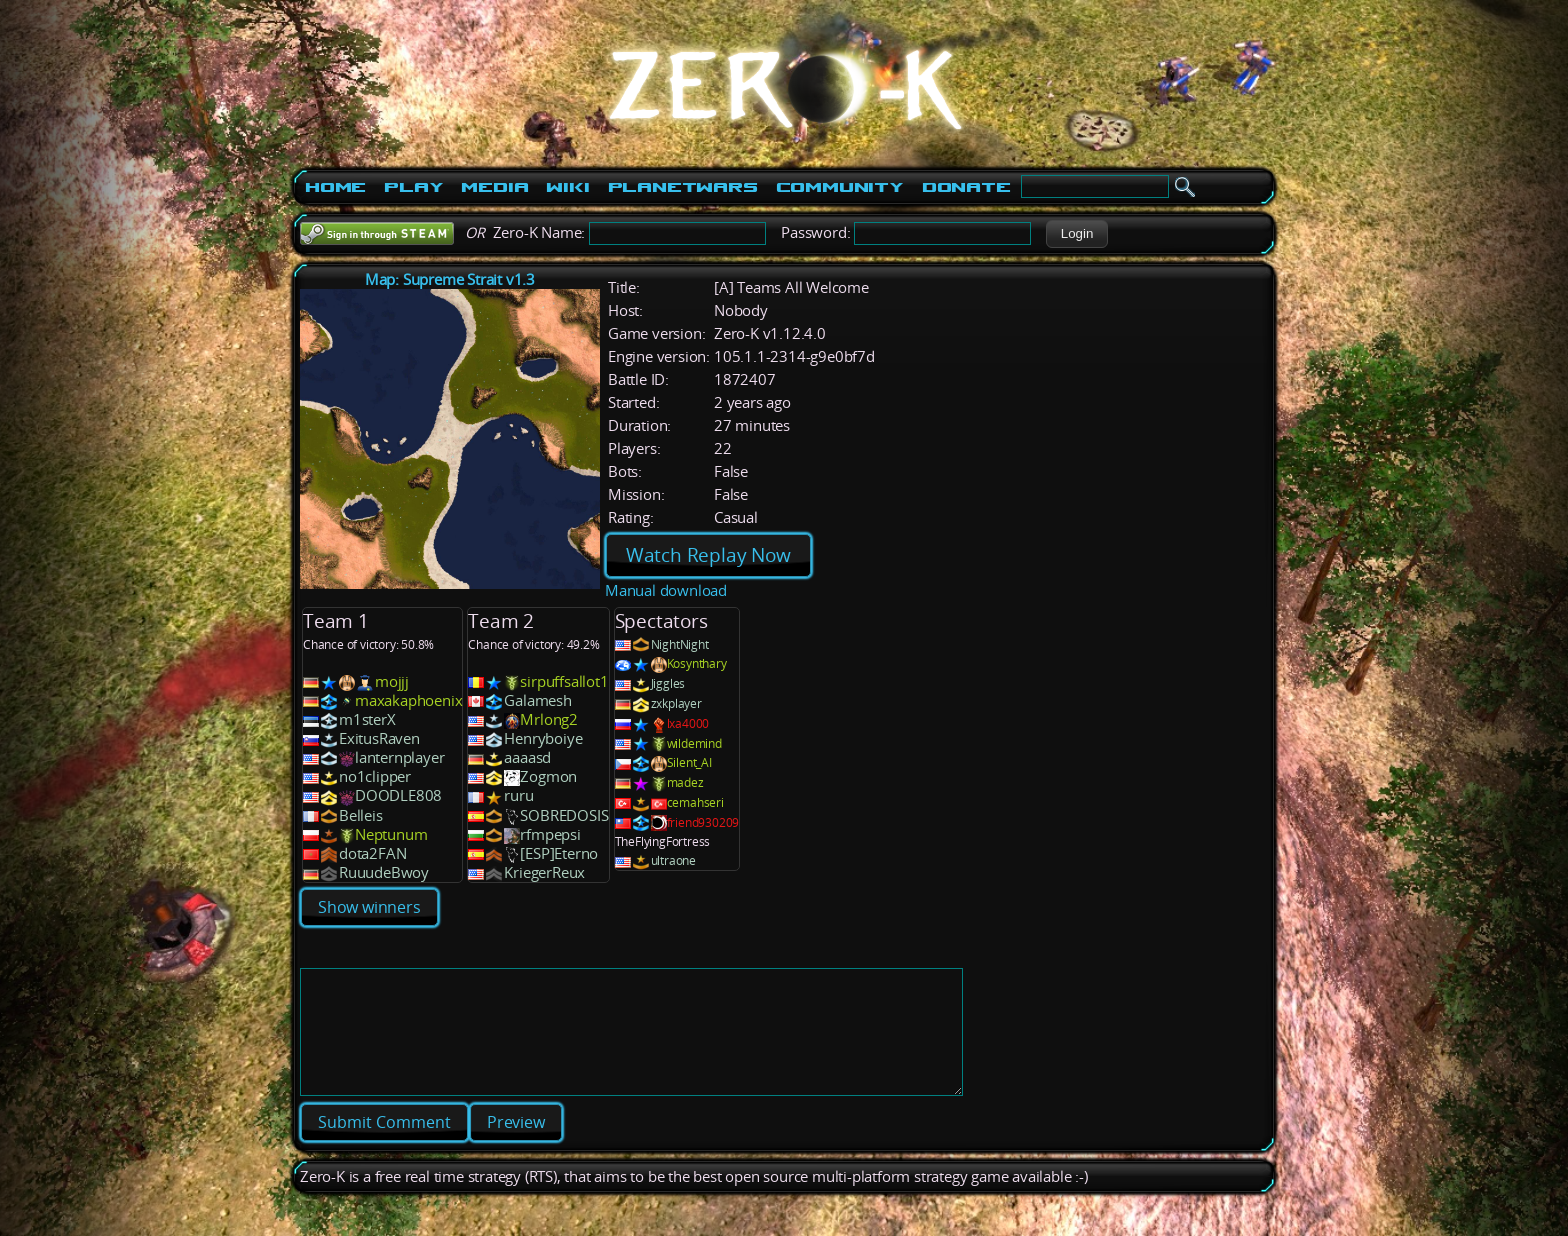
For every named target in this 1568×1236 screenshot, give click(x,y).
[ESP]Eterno (559, 853)
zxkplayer (676, 703)
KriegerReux (544, 872)
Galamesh (537, 700)
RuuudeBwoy (384, 872)
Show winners (369, 907)
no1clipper (375, 776)
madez (685, 782)
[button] (1076, 234)
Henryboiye (543, 738)
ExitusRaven (379, 738)
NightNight (680, 644)
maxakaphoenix (408, 700)
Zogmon (548, 776)
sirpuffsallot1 (564, 681)
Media (494, 187)
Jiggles (668, 683)
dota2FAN (372, 853)
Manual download (666, 590)
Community (840, 187)
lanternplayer (399, 757)
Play (413, 187)
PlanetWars (683, 187)
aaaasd (527, 757)
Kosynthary (697, 663)
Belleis (361, 815)
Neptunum (391, 834)
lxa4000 (688, 723)
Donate (966, 187)
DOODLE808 (398, 795)
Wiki (567, 187)
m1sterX (367, 719)
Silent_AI (689, 762)
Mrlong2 (549, 719)
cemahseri (695, 802)
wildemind (694, 743)
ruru (518, 795)
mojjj (392, 681)
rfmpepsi (550, 834)
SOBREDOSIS (564, 815)
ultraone (673, 860)
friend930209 (703, 822)
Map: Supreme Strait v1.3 (450, 279)
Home (335, 187)
